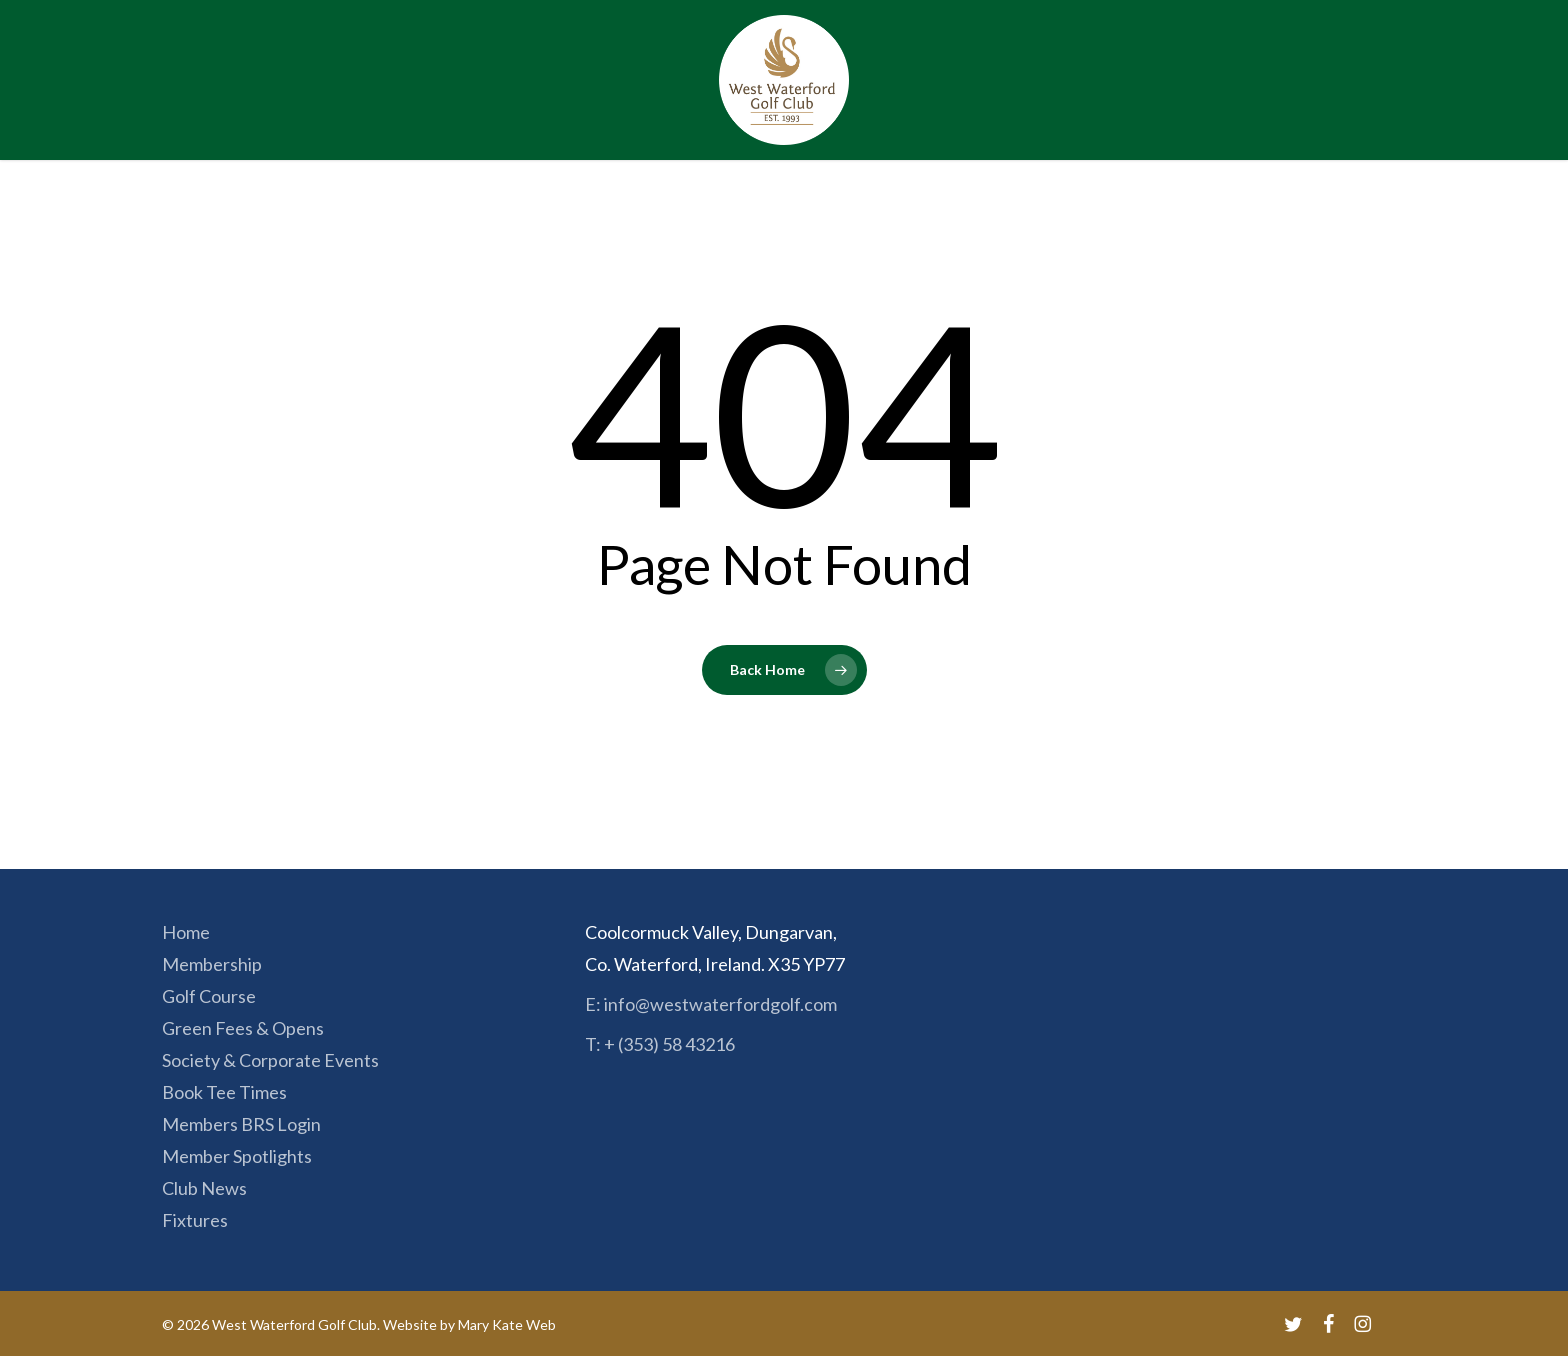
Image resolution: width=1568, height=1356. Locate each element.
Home (186, 932)
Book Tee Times (224, 1092)
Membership (212, 964)
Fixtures (195, 1220)
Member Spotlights (237, 1156)
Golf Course (209, 996)
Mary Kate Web (507, 1324)
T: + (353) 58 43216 (660, 1044)
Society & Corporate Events (270, 1060)
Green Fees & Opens (243, 1028)
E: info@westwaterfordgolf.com (711, 1004)
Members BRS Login (241, 1124)
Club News (204, 1188)
